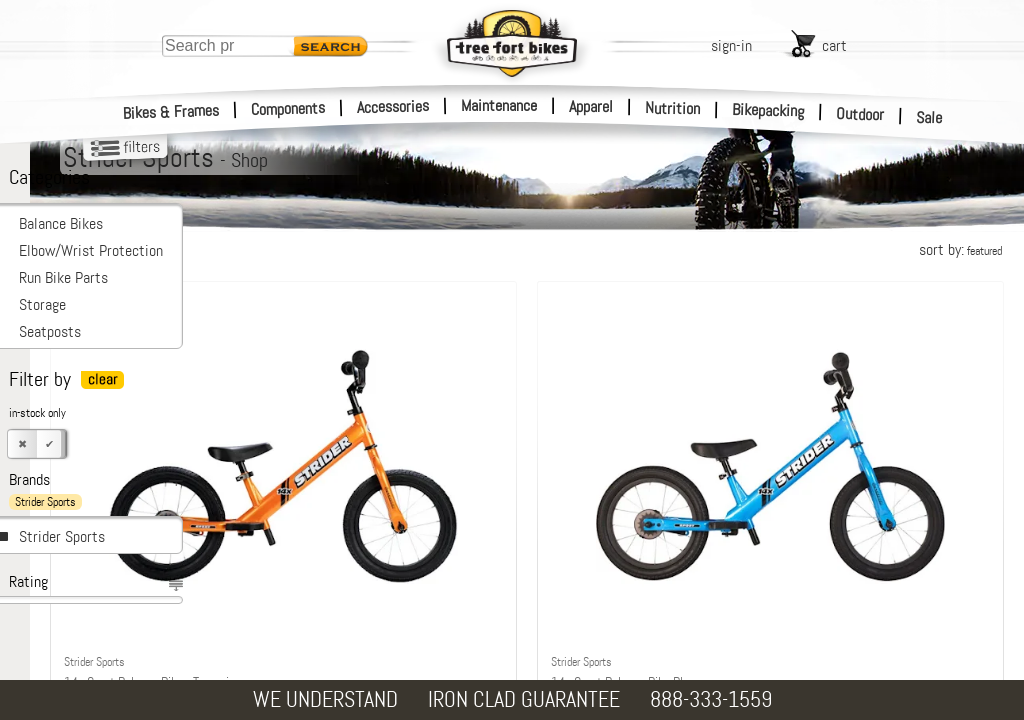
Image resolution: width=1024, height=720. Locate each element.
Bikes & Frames (171, 112)
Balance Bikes (61, 223)
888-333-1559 (711, 699)
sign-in (731, 45)
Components (288, 108)
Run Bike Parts (63, 277)
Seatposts (50, 331)
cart (834, 45)
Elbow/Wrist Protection (91, 250)
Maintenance (499, 105)
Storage (42, 304)
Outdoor (860, 114)
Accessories (393, 106)
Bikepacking (768, 110)
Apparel (591, 106)
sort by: (960, 249)
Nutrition (672, 108)
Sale (929, 118)
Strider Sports (62, 536)
